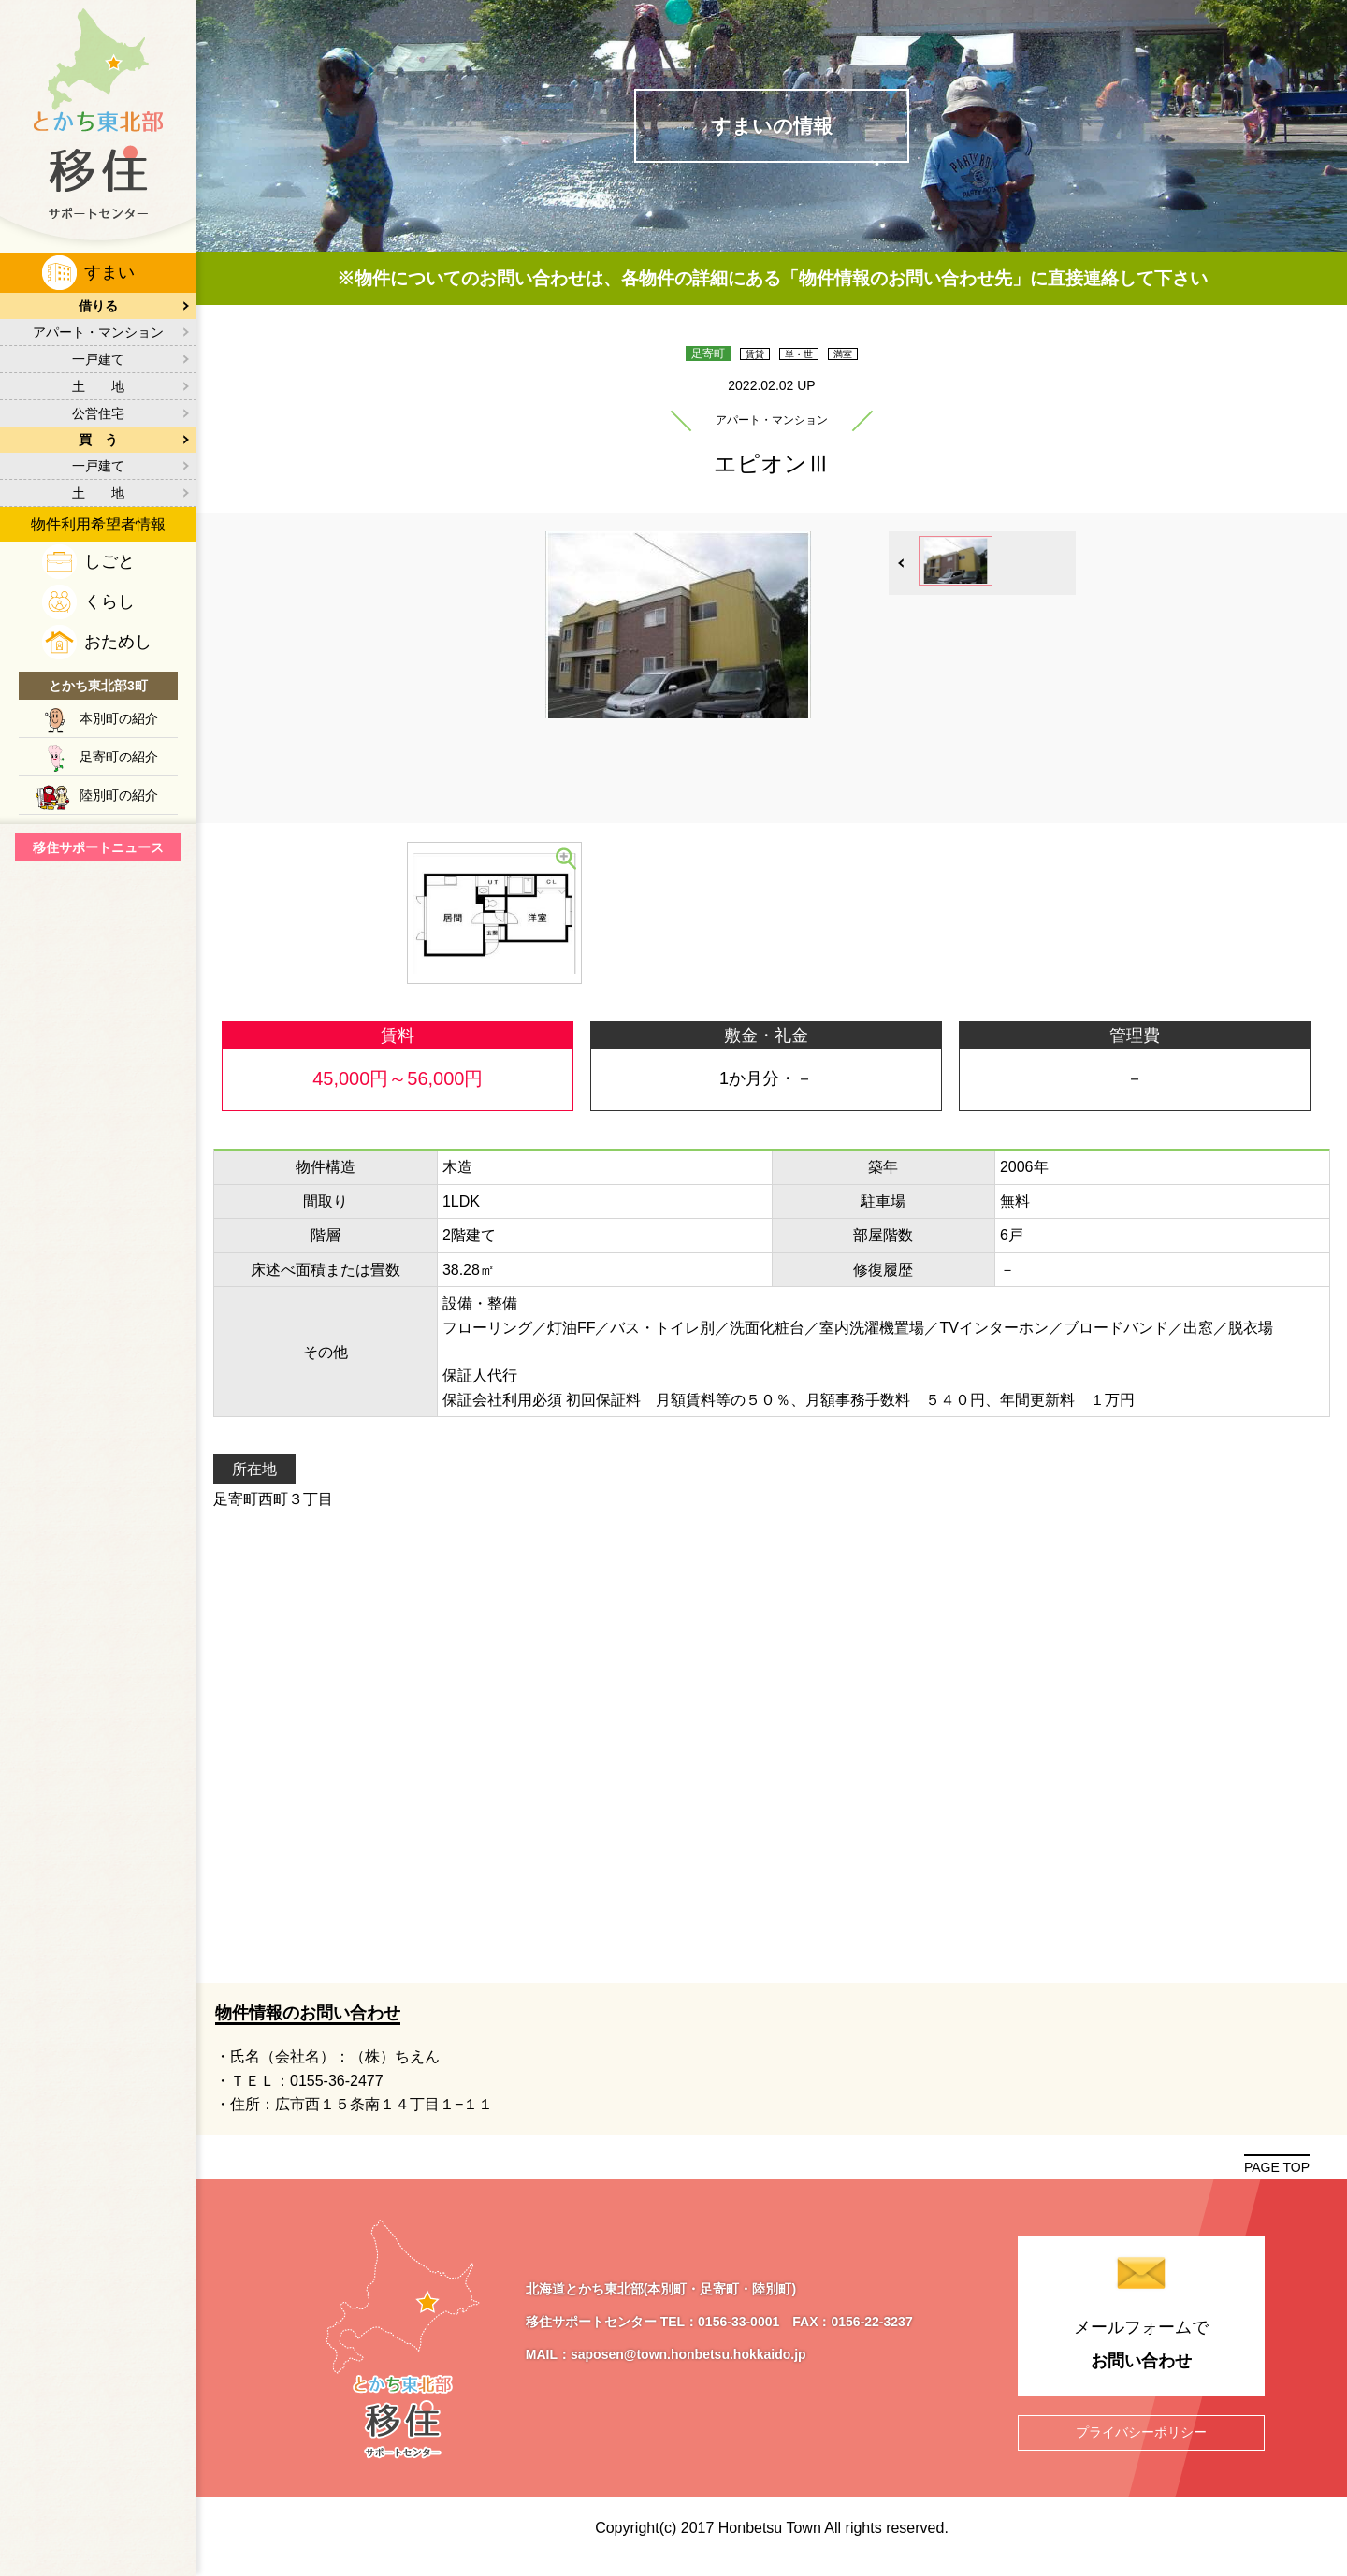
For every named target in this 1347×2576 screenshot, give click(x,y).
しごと (109, 561)
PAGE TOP (1277, 2179)
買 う (98, 439)
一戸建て (98, 359)
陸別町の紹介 (119, 795)
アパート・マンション (98, 332)
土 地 (98, 386)
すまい (109, 272)
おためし (118, 641)
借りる (98, 305)
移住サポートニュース (98, 847)
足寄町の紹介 (119, 756)
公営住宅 (98, 413)
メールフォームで (1141, 2360)
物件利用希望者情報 (98, 524)
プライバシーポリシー (1141, 2444)
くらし (109, 601)
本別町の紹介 (119, 718)
